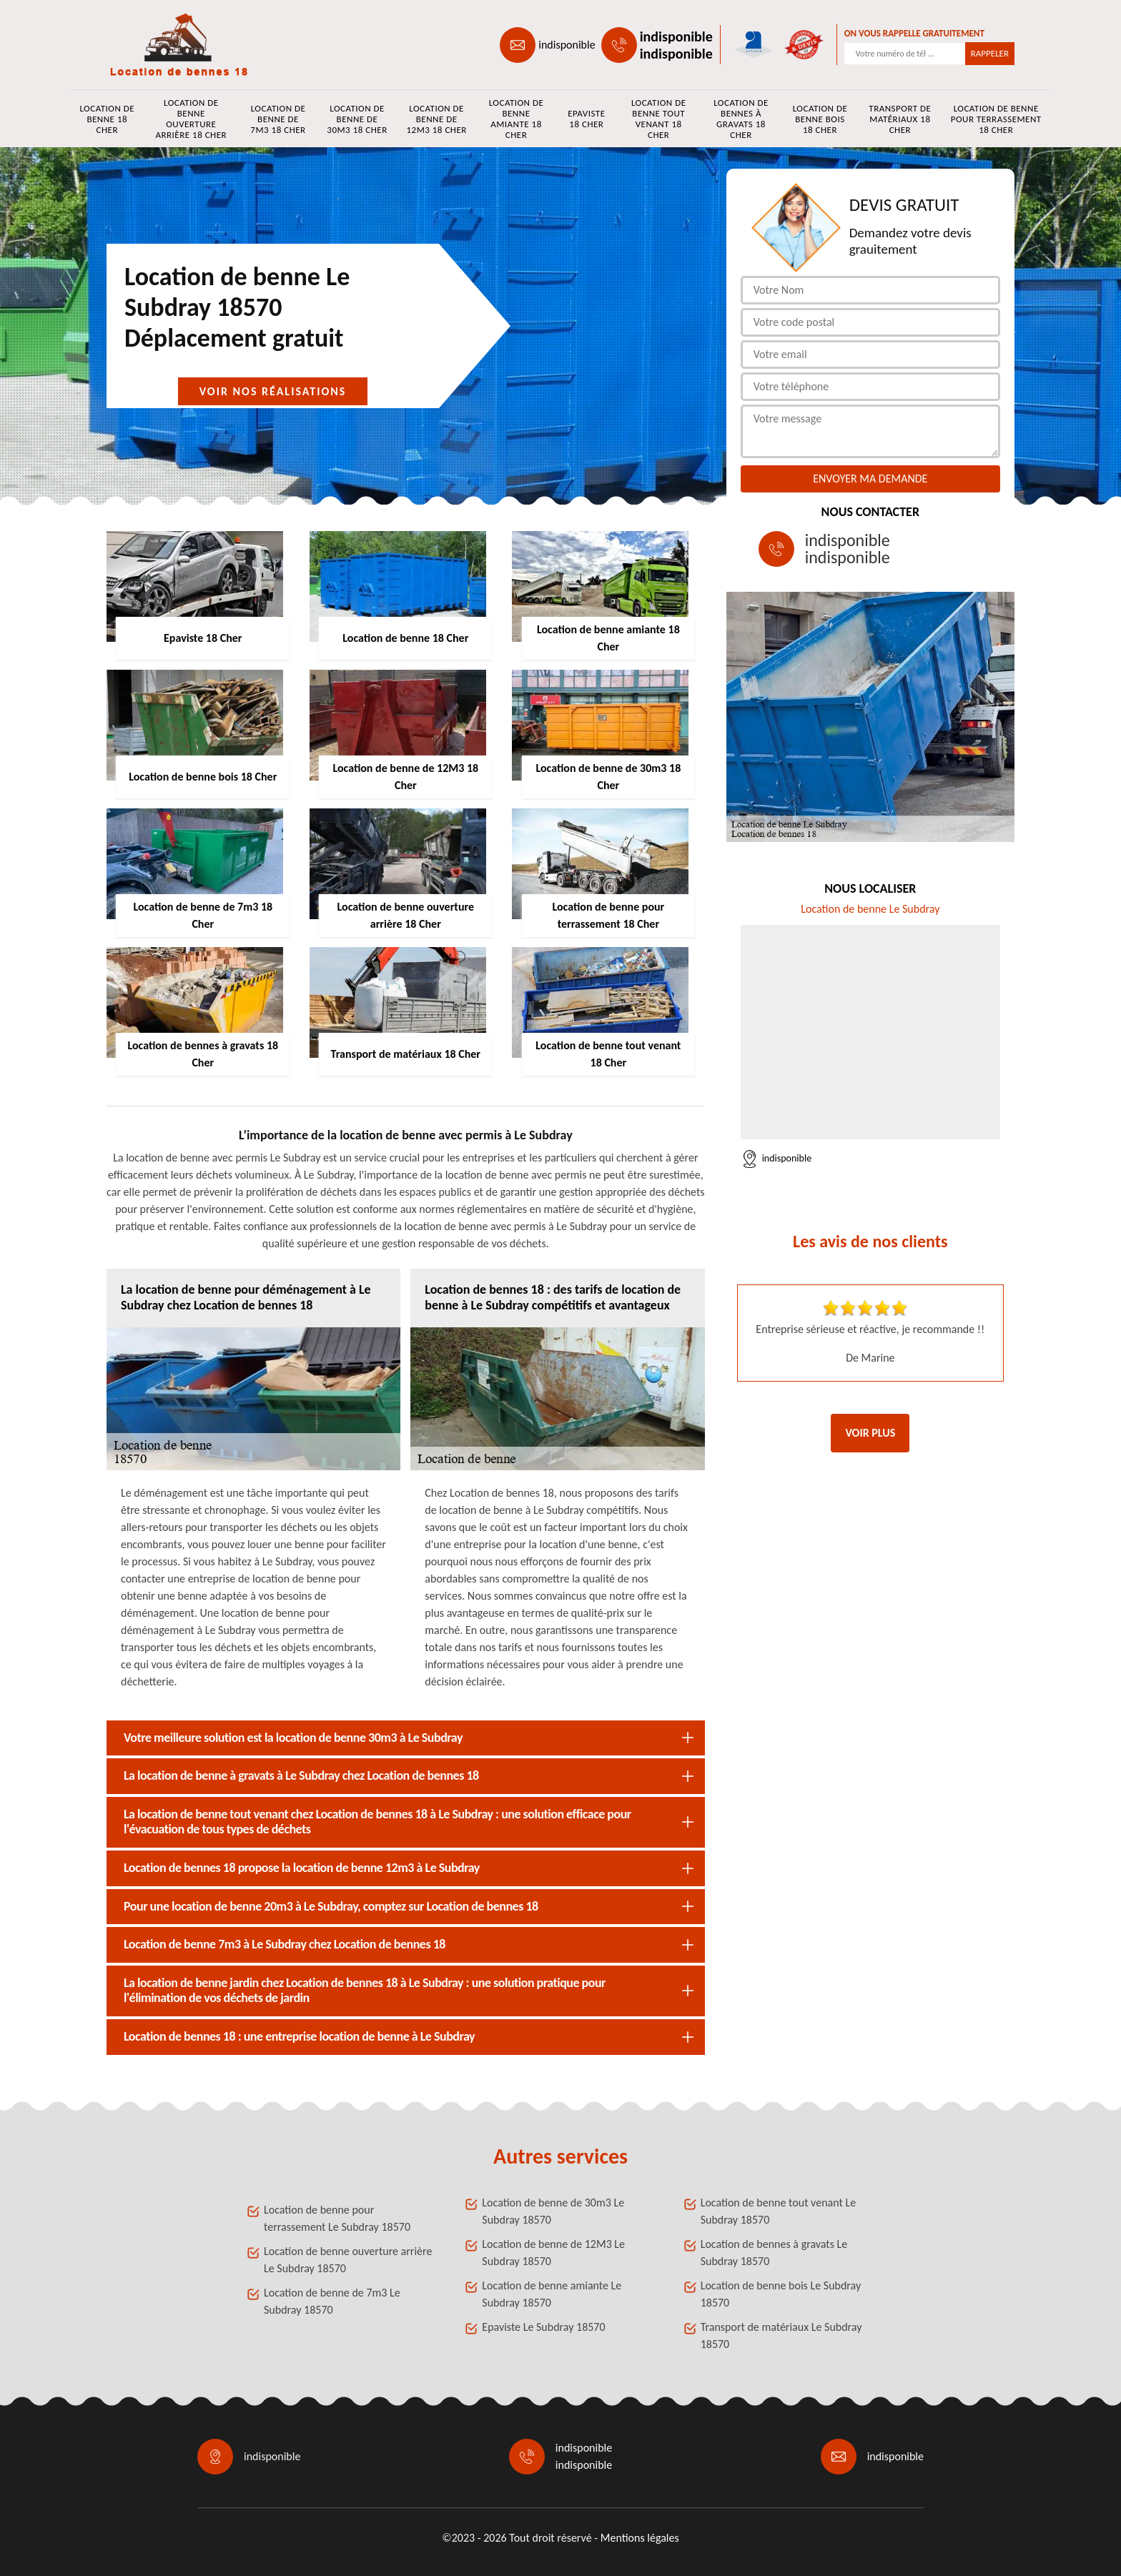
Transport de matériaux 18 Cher (900, 119)
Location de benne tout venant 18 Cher (658, 119)
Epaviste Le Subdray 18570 (543, 2327)
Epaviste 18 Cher (586, 118)
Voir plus (870, 1433)
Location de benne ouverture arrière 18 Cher (191, 119)
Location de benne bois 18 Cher (820, 119)
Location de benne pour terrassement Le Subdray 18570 (337, 2218)
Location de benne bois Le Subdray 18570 (781, 2294)
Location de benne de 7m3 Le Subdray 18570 (332, 2301)
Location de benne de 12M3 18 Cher (436, 119)
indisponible (566, 44)
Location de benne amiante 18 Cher (516, 119)
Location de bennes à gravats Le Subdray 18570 (774, 2252)
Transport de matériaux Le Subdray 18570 (781, 2335)
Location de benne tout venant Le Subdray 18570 (778, 2211)
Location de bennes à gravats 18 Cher (741, 119)
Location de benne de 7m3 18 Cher (277, 119)
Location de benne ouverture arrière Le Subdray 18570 (348, 2259)
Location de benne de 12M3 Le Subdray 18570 (553, 2252)
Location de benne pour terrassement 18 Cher (996, 119)
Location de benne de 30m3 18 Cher (357, 119)
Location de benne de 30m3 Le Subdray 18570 (553, 2211)
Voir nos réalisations (273, 391)
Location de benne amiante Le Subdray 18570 (551, 2294)
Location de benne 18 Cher (106, 119)
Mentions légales (640, 2538)
